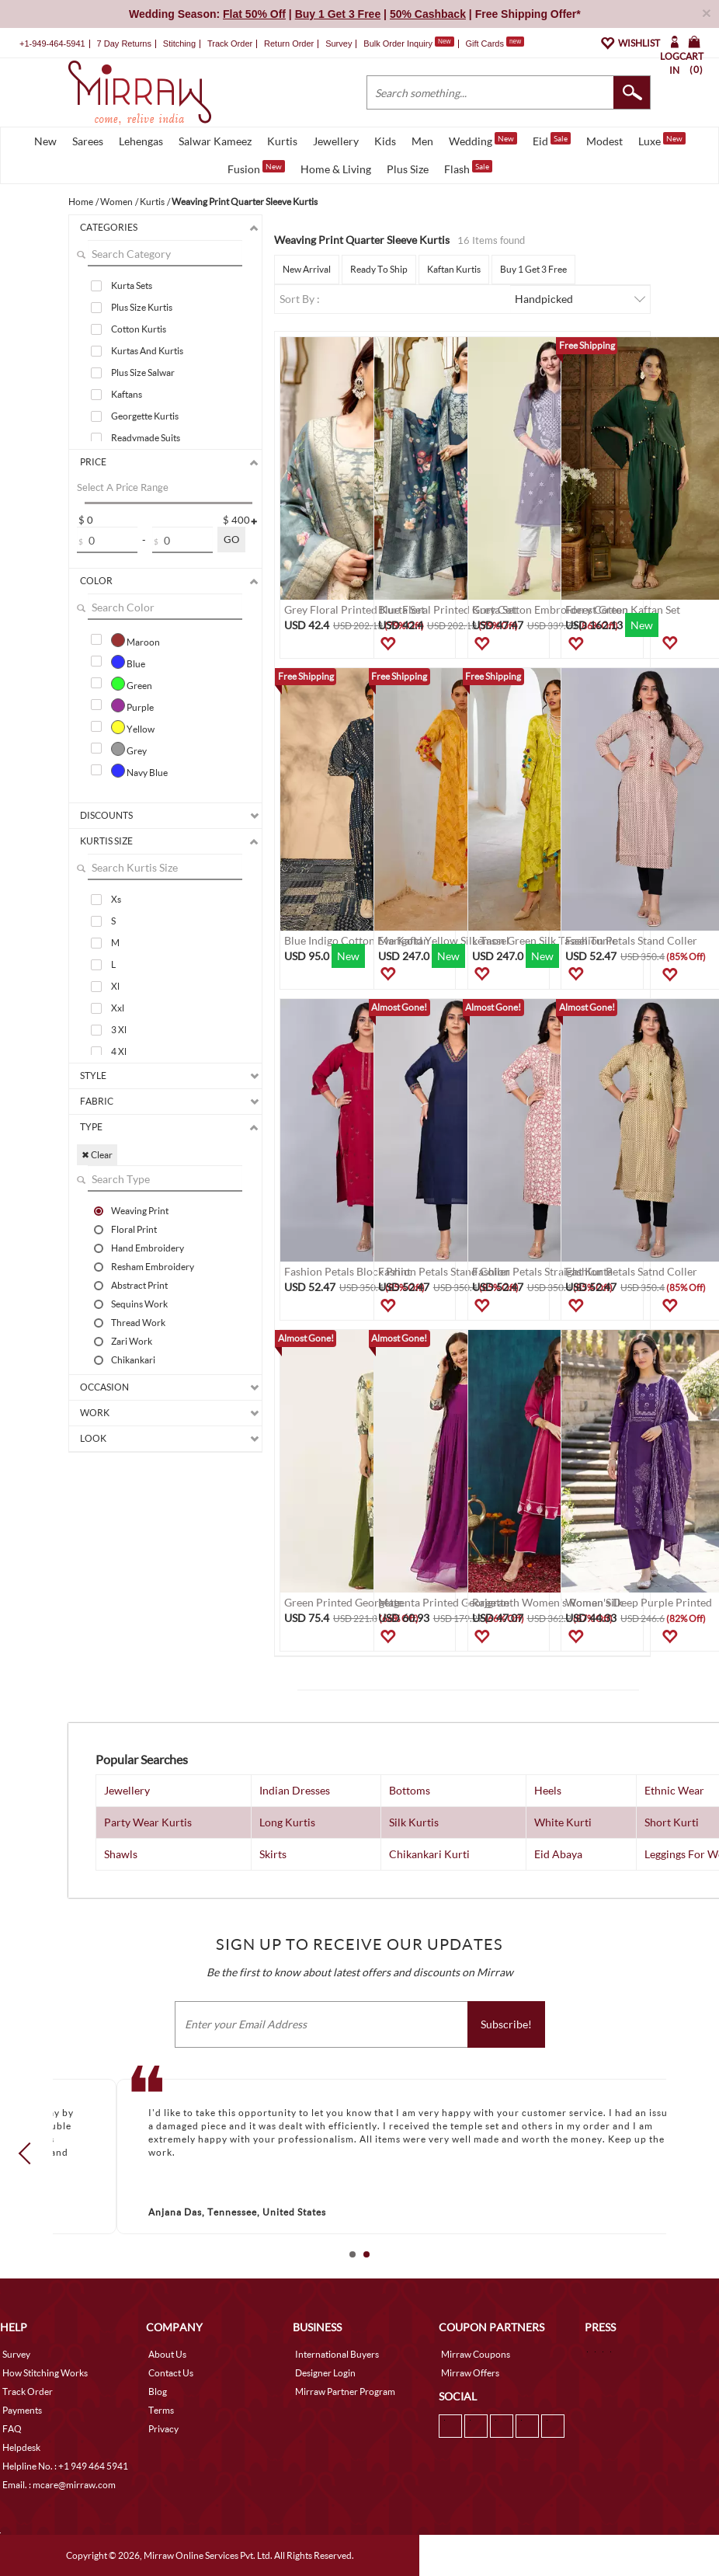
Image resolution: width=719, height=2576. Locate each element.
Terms (161, 2410)
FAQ (12, 2429)
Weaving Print (139, 1210)
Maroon (135, 640)
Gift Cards (494, 43)
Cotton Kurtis (138, 329)
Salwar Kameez (215, 141)
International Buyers (337, 2354)
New (45, 141)
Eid (552, 140)
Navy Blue (139, 771)
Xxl (117, 1008)
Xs (116, 899)
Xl (115, 986)
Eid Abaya (558, 1854)
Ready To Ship (379, 269)
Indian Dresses (294, 1790)
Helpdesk (21, 2447)
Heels (547, 1790)
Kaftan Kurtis (454, 269)
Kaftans (126, 394)
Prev (29, 2153)
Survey (338, 43)
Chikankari (133, 1359)
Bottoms (409, 1790)
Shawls (120, 1854)
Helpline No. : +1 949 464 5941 (65, 2466)
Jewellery (336, 141)
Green (131, 684)
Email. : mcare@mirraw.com (59, 2485)
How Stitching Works (45, 2373)
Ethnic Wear (674, 1790)
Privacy (163, 2429)
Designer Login (325, 2373)
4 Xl (119, 1051)
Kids (385, 141)
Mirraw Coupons (475, 2354)
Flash (468, 168)
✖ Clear (97, 1155)
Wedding (483, 140)
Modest (604, 141)
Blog (157, 2391)
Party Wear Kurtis (148, 1822)
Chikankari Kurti (429, 1854)
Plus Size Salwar (143, 372)
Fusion (256, 168)
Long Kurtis (287, 1822)
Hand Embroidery (147, 1247)
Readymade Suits (145, 438)
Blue (128, 662)
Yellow (133, 727)
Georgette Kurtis (145, 416)
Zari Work (131, 1340)
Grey (129, 749)
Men (422, 141)
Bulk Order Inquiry (397, 43)
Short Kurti (671, 1822)
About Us (167, 2354)
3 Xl (119, 1030)
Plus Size (408, 169)
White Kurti (563, 1822)
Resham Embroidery (152, 1266)
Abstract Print (139, 1284)
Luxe (662, 140)
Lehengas (141, 141)
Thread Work (138, 1322)
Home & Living (335, 169)
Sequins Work (139, 1303)
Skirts (273, 1854)
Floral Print (134, 1229)
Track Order (229, 43)
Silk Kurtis (414, 1822)
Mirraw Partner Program (345, 2391)
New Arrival (307, 269)
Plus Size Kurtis (141, 307)
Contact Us (170, 2373)
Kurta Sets (131, 285)
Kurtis (282, 141)
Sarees (87, 141)
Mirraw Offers (470, 2373)
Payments (22, 2410)
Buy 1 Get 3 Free (533, 269)
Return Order (289, 43)
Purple (132, 705)
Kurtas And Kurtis (147, 351)
